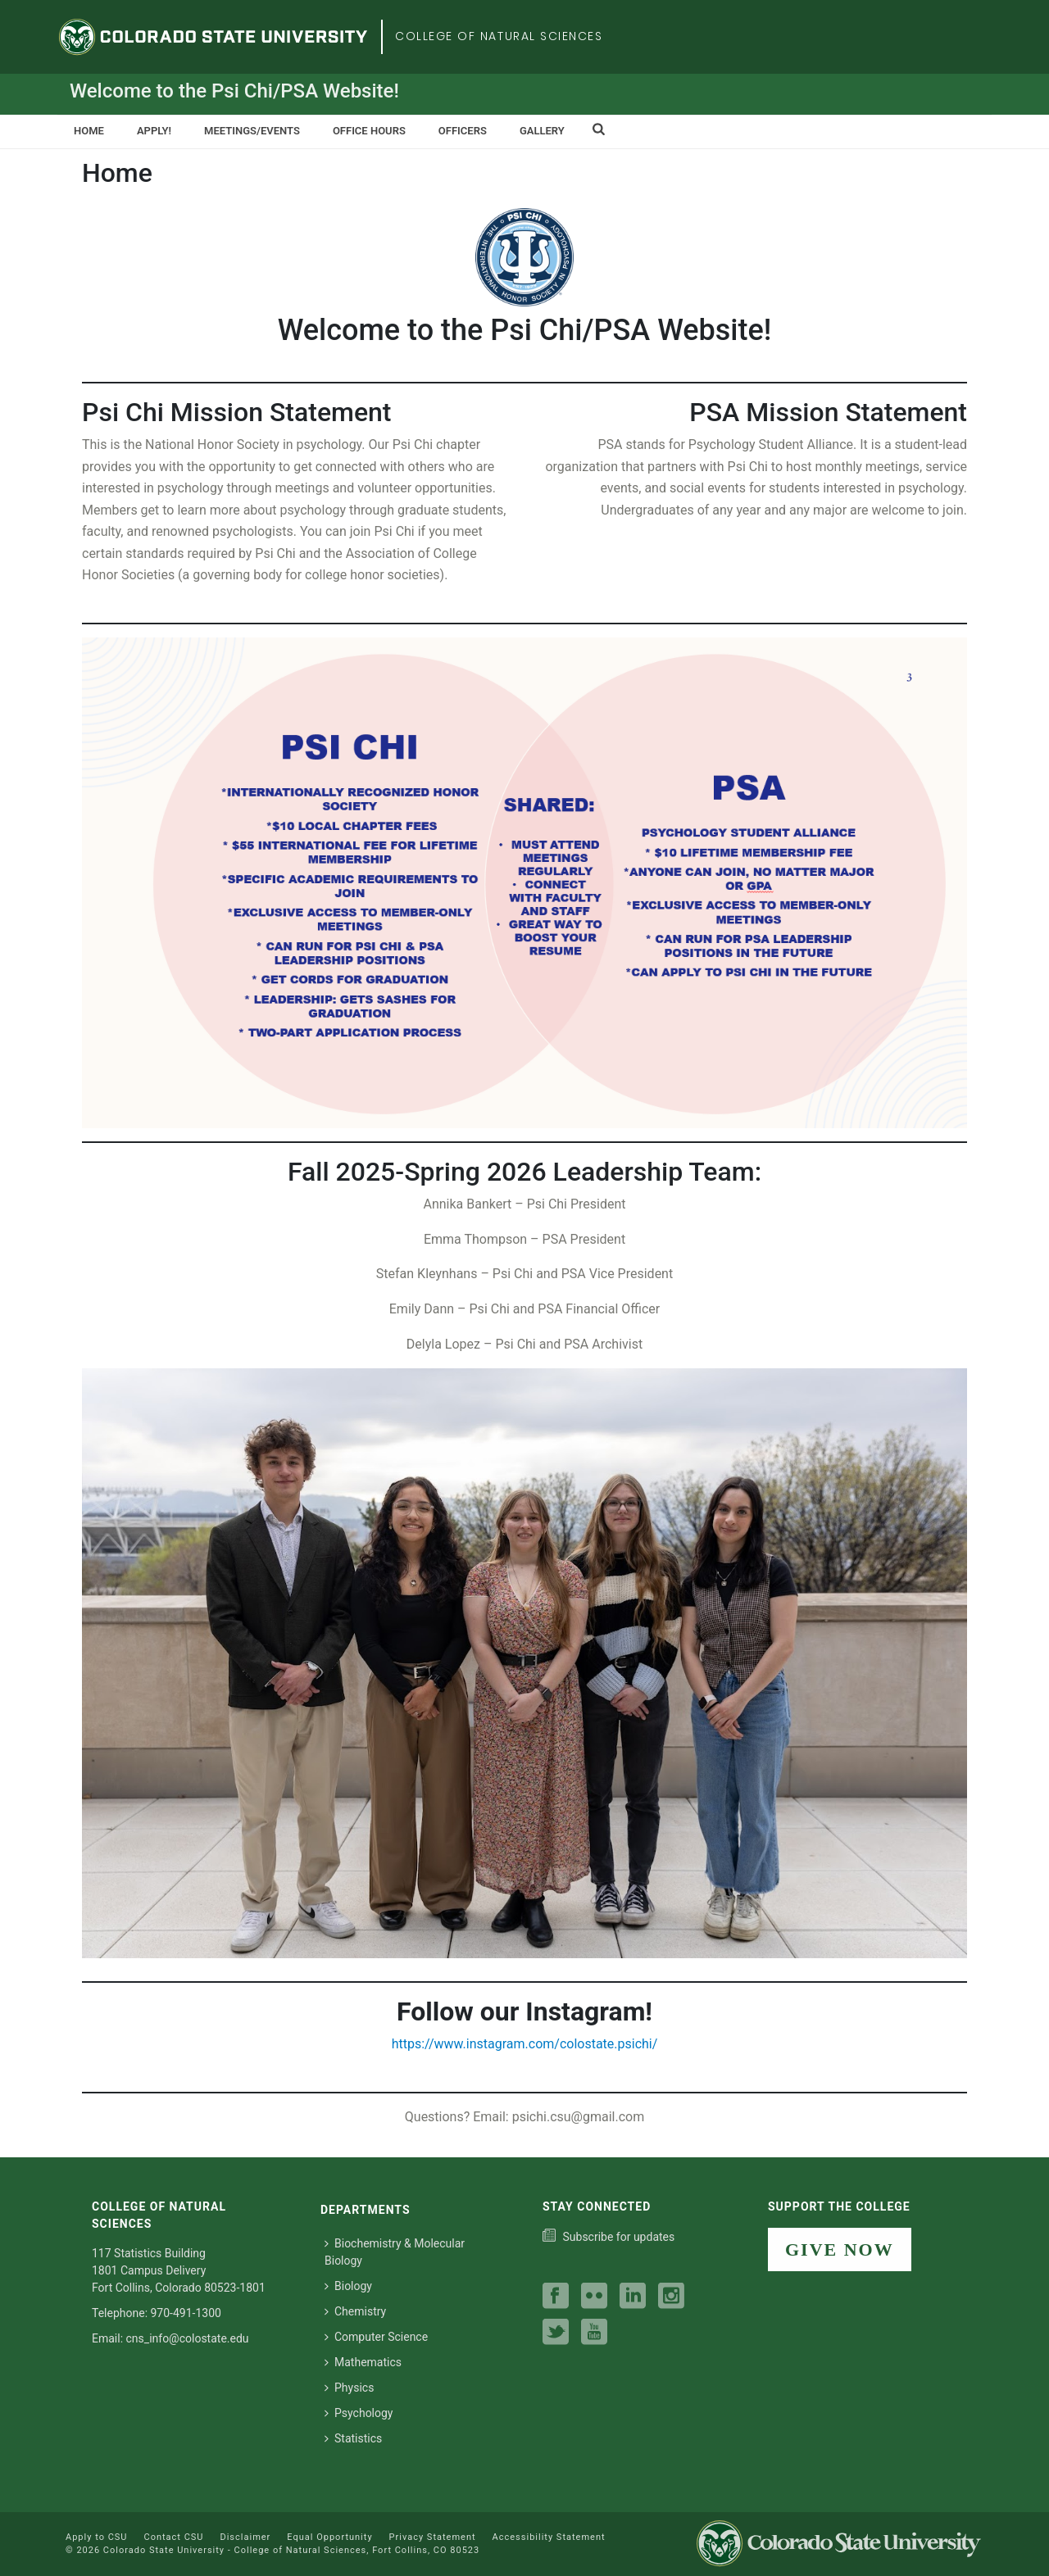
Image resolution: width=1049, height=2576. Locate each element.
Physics (349, 2387)
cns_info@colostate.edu (187, 2338)
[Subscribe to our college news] (608, 2236)
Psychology (359, 2413)
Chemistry (355, 2311)
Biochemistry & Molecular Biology (395, 2252)
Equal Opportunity (329, 2537)
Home (89, 131)
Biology (348, 2286)
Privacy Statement (432, 2537)
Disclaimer (245, 2537)
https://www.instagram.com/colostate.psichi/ (525, 2044)
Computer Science (376, 2336)
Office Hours (369, 131)
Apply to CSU (96, 2537)
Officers (462, 131)
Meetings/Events (252, 131)
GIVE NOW (839, 2249)
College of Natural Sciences (499, 36)
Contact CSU (173, 2537)
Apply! (154, 131)
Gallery (542, 131)
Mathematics (363, 2362)
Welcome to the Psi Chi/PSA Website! (234, 90)
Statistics (353, 2438)
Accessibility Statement (549, 2537)
